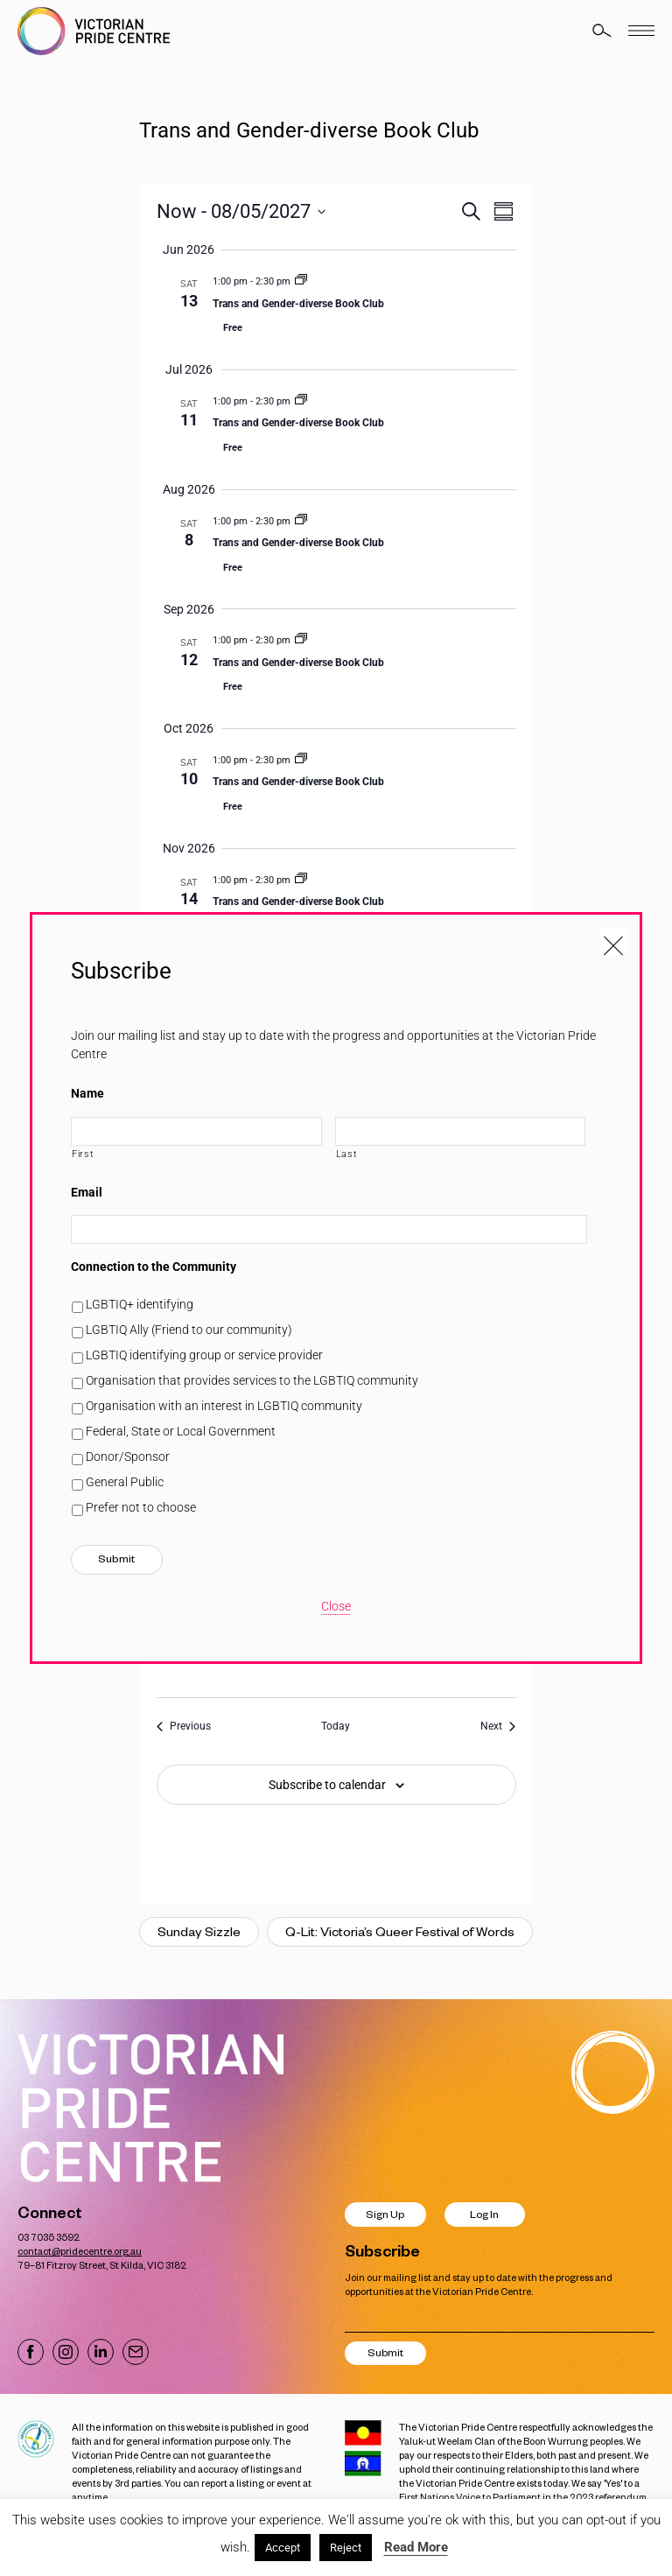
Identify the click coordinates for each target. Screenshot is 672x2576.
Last (347, 1154)
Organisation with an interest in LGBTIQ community (224, 1406)
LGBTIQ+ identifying (139, 1304)
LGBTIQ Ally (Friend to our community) (189, 1330)
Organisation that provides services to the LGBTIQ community (252, 1380)
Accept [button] (282, 2547)
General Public (125, 1482)
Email (86, 1192)
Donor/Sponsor (128, 1456)
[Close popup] (613, 941)
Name (87, 1093)
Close (336, 1606)
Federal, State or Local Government (181, 1431)
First (83, 1154)
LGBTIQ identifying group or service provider (204, 1355)
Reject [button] (345, 2547)
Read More (416, 2547)
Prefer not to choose (141, 1507)
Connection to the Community (153, 1267)
